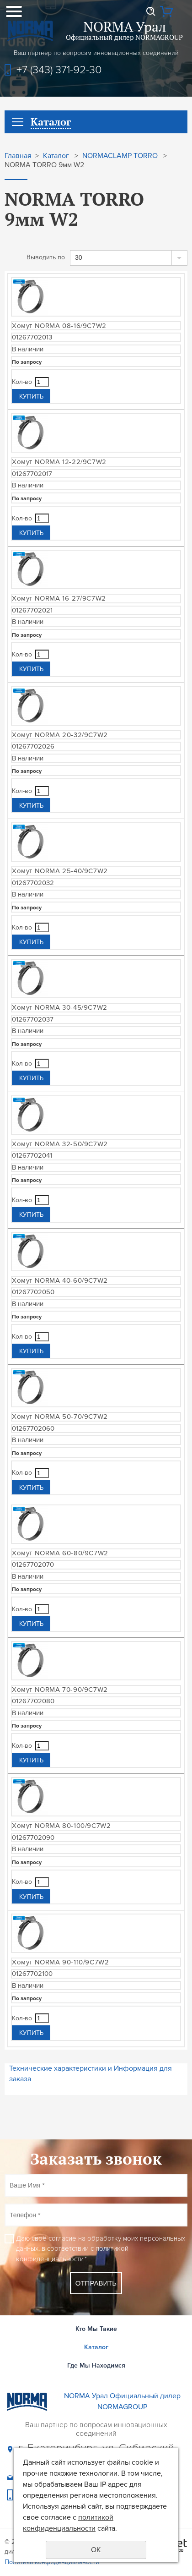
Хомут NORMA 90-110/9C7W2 (60, 1962)
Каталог (56, 156)
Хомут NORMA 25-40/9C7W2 (60, 871)
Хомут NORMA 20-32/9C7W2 (60, 735)
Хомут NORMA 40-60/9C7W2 (60, 1280)
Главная (18, 156)
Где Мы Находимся (96, 2365)
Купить (31, 396)
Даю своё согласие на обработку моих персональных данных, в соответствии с (100, 2248)
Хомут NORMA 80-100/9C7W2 (61, 1825)
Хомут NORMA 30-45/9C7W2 (59, 1007)
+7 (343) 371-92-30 (59, 70)
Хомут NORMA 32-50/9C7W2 (60, 1144)
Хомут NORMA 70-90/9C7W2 (60, 1689)
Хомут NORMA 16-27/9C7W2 (59, 598)
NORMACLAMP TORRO (120, 156)
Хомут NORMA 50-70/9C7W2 (60, 1416)
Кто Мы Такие (96, 2329)
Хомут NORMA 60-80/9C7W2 (60, 1553)
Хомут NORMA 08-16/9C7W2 (59, 326)
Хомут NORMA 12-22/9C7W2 (59, 462)
